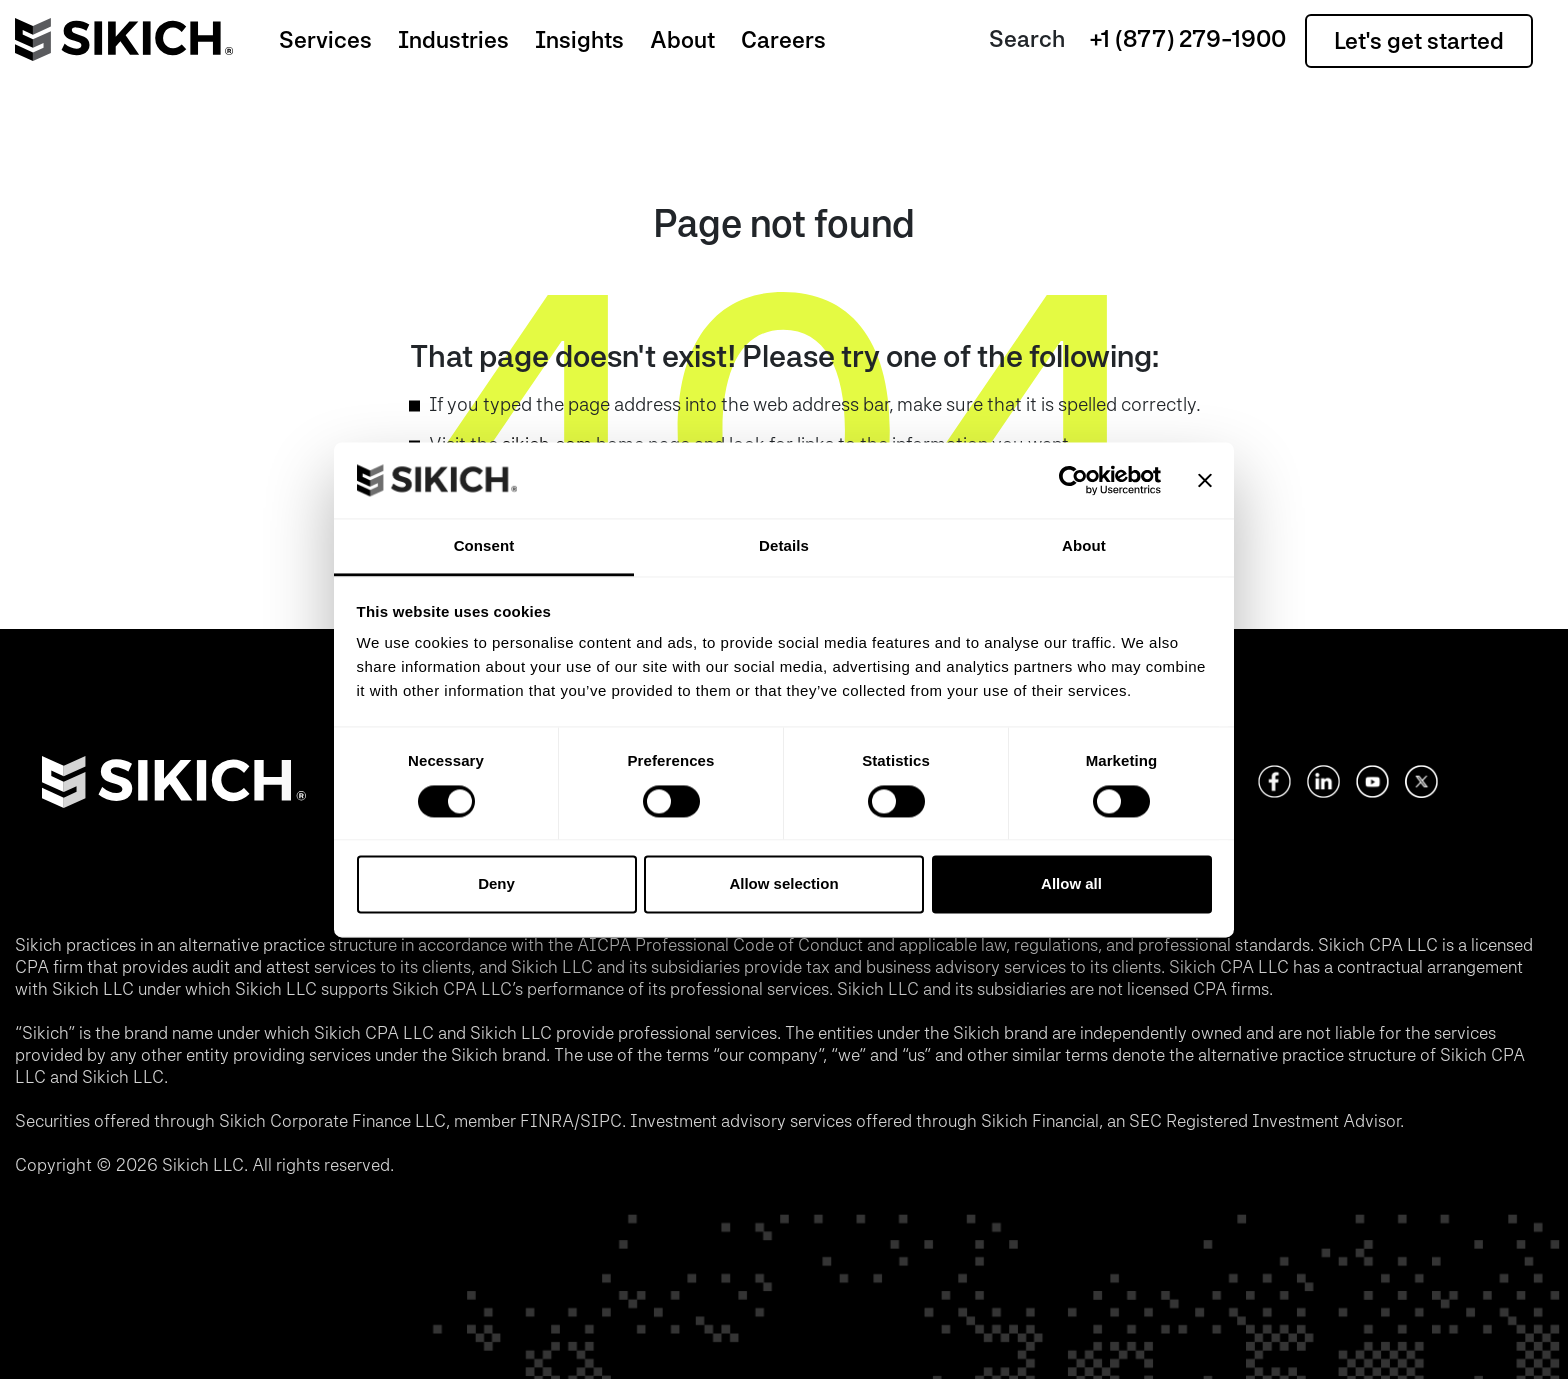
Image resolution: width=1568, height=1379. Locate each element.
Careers (783, 39)
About (682, 39)
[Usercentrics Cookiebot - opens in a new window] (1073, 480)
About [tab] (1084, 546)
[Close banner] (1205, 480)
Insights (579, 39)
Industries (453, 39)
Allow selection (783, 884)
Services (325, 39)
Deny (496, 884)
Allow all (1071, 884)
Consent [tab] (484, 546)
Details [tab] (784, 546)
